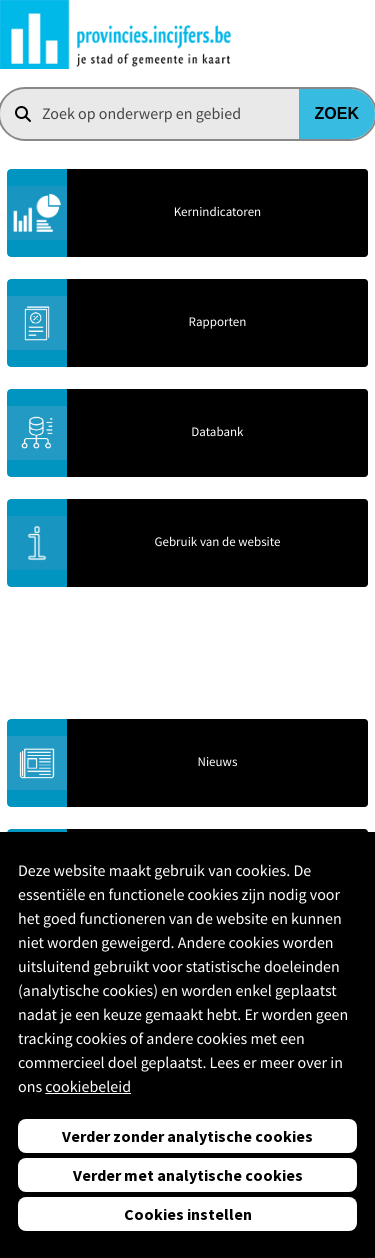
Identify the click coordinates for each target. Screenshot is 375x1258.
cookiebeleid (88, 1087)
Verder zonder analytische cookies (187, 1136)
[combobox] (187, 114)
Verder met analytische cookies (188, 1175)
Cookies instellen (188, 1214)
